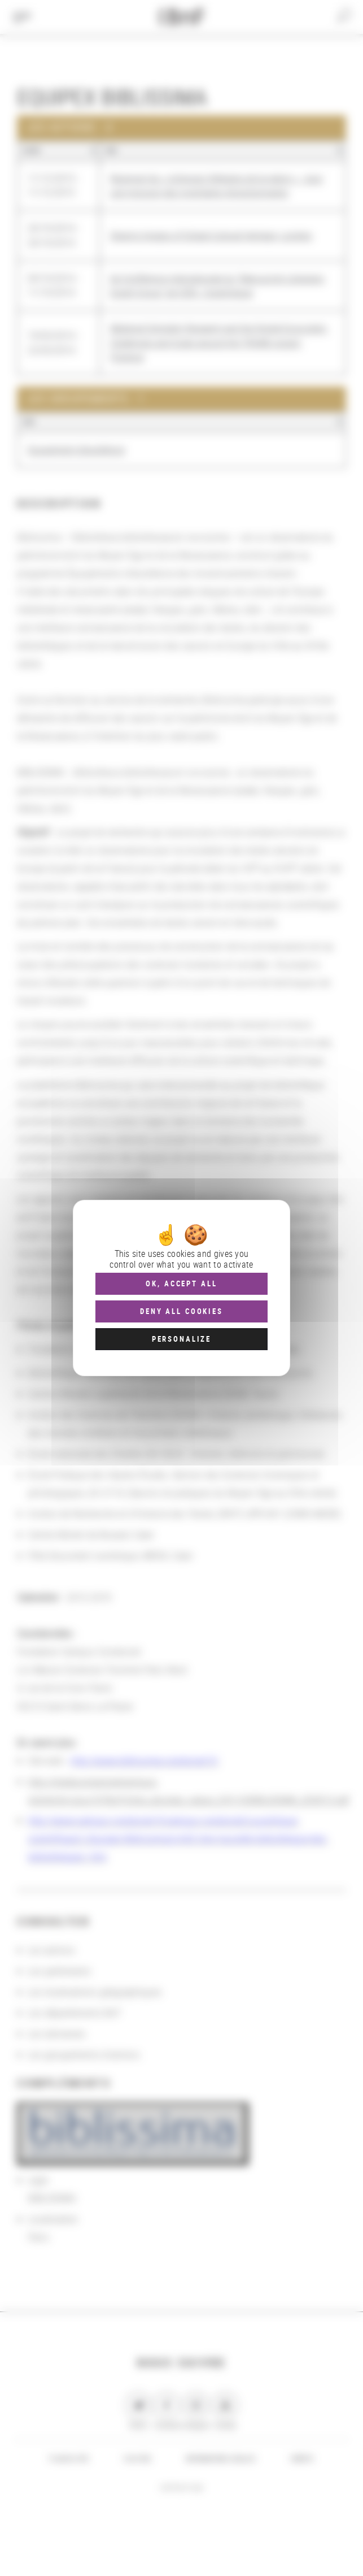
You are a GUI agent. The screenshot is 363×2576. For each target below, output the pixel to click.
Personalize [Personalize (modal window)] (181, 1339)
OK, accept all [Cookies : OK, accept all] (181, 1283)
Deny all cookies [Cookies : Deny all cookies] (181, 1311)
